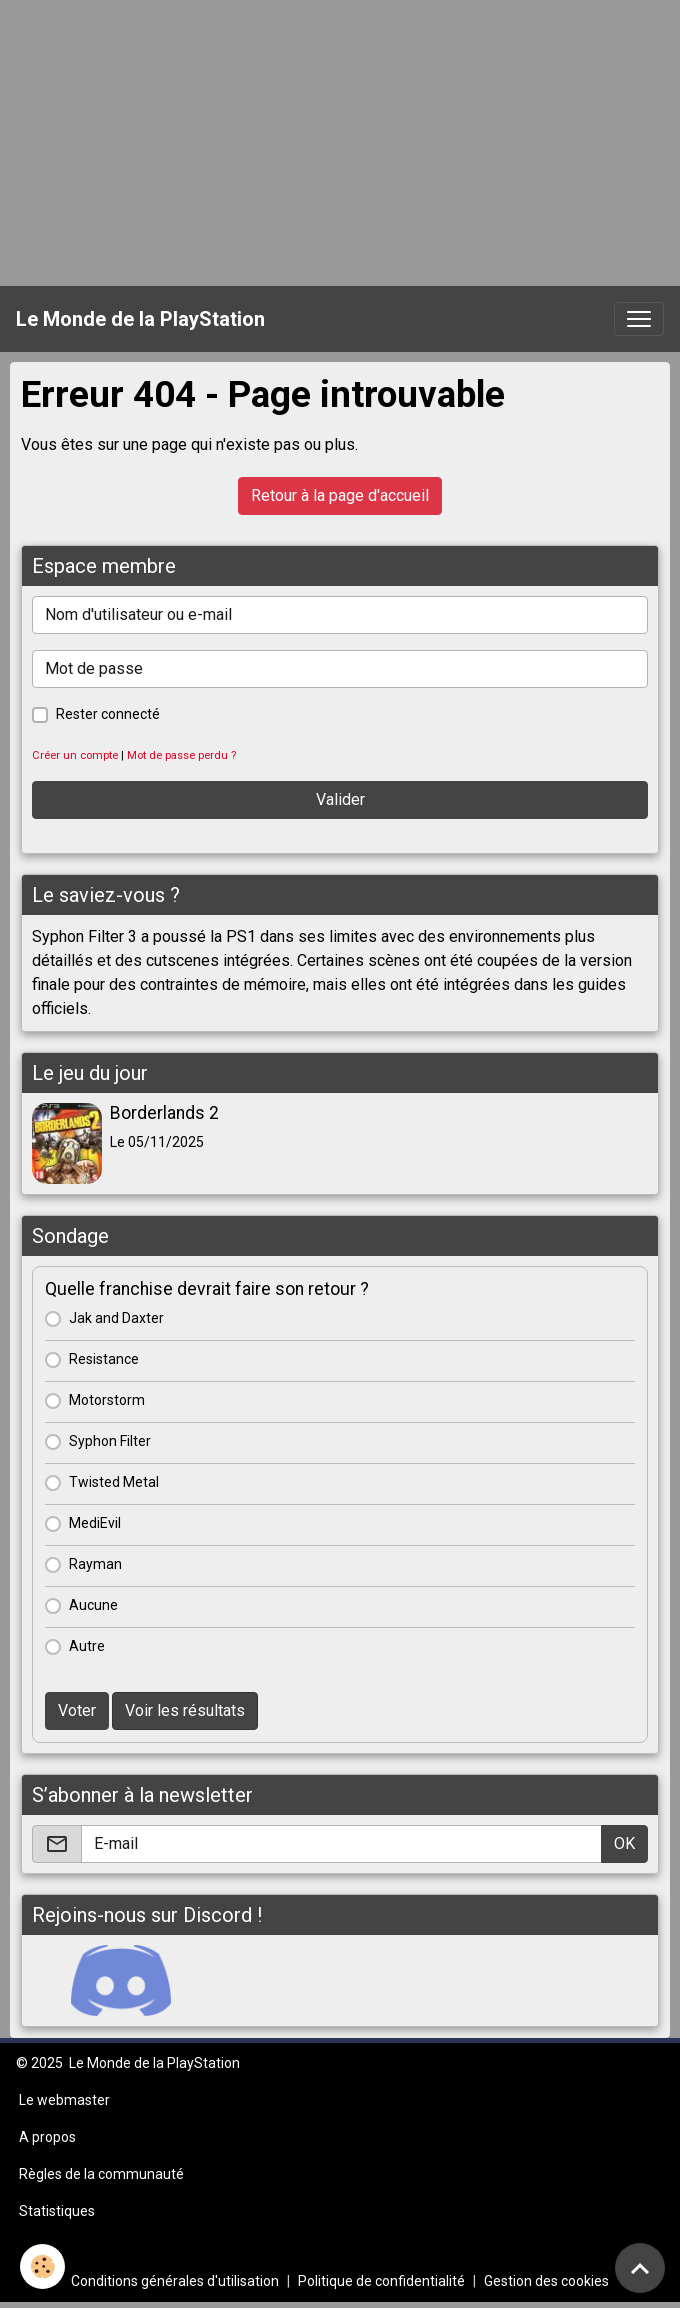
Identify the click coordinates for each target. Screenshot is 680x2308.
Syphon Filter (110, 1441)
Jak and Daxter (116, 1318)
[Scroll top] (640, 2268)
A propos (47, 2137)
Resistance (104, 1359)
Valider (340, 799)
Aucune (93, 1605)
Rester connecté (108, 714)
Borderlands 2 (164, 1113)
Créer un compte (75, 755)
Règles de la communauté (101, 2174)
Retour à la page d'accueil (340, 495)
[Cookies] (42, 2266)
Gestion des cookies (546, 2281)
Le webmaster (64, 2100)
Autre (87, 1646)
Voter (77, 1710)
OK (624, 1843)
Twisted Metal (114, 1482)
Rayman (95, 1564)
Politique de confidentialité (381, 2281)
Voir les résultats (185, 1710)
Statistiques (57, 2211)
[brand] (140, 319)
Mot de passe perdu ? (181, 755)
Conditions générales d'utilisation (175, 2281)
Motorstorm (107, 1400)
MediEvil (95, 1523)
